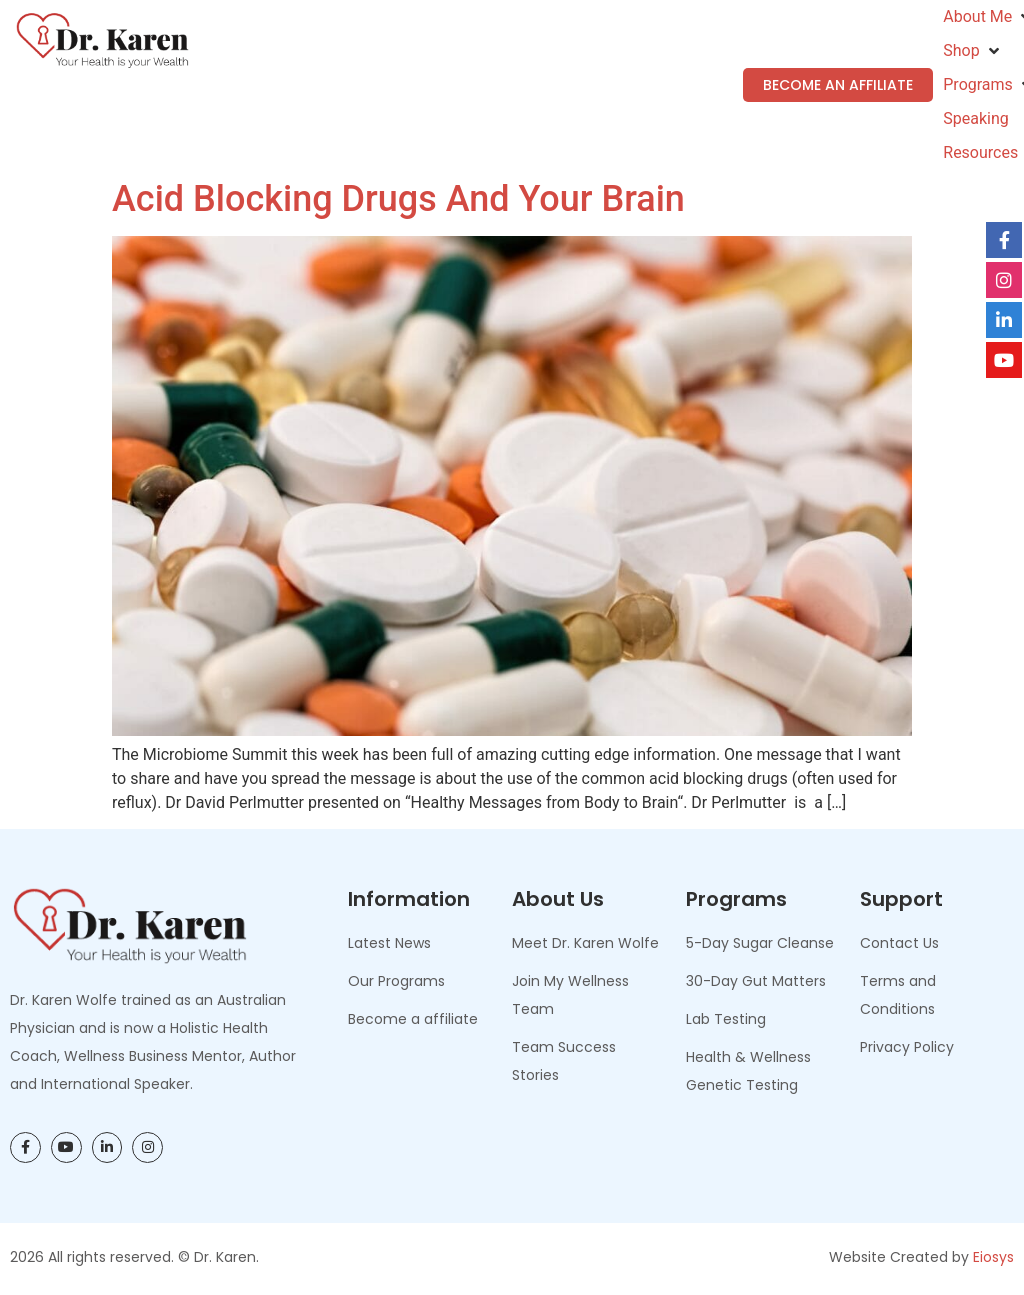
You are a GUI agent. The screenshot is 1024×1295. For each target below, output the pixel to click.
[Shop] (972, 51)
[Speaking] (976, 119)
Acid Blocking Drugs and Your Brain (398, 199)
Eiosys (993, 1257)
